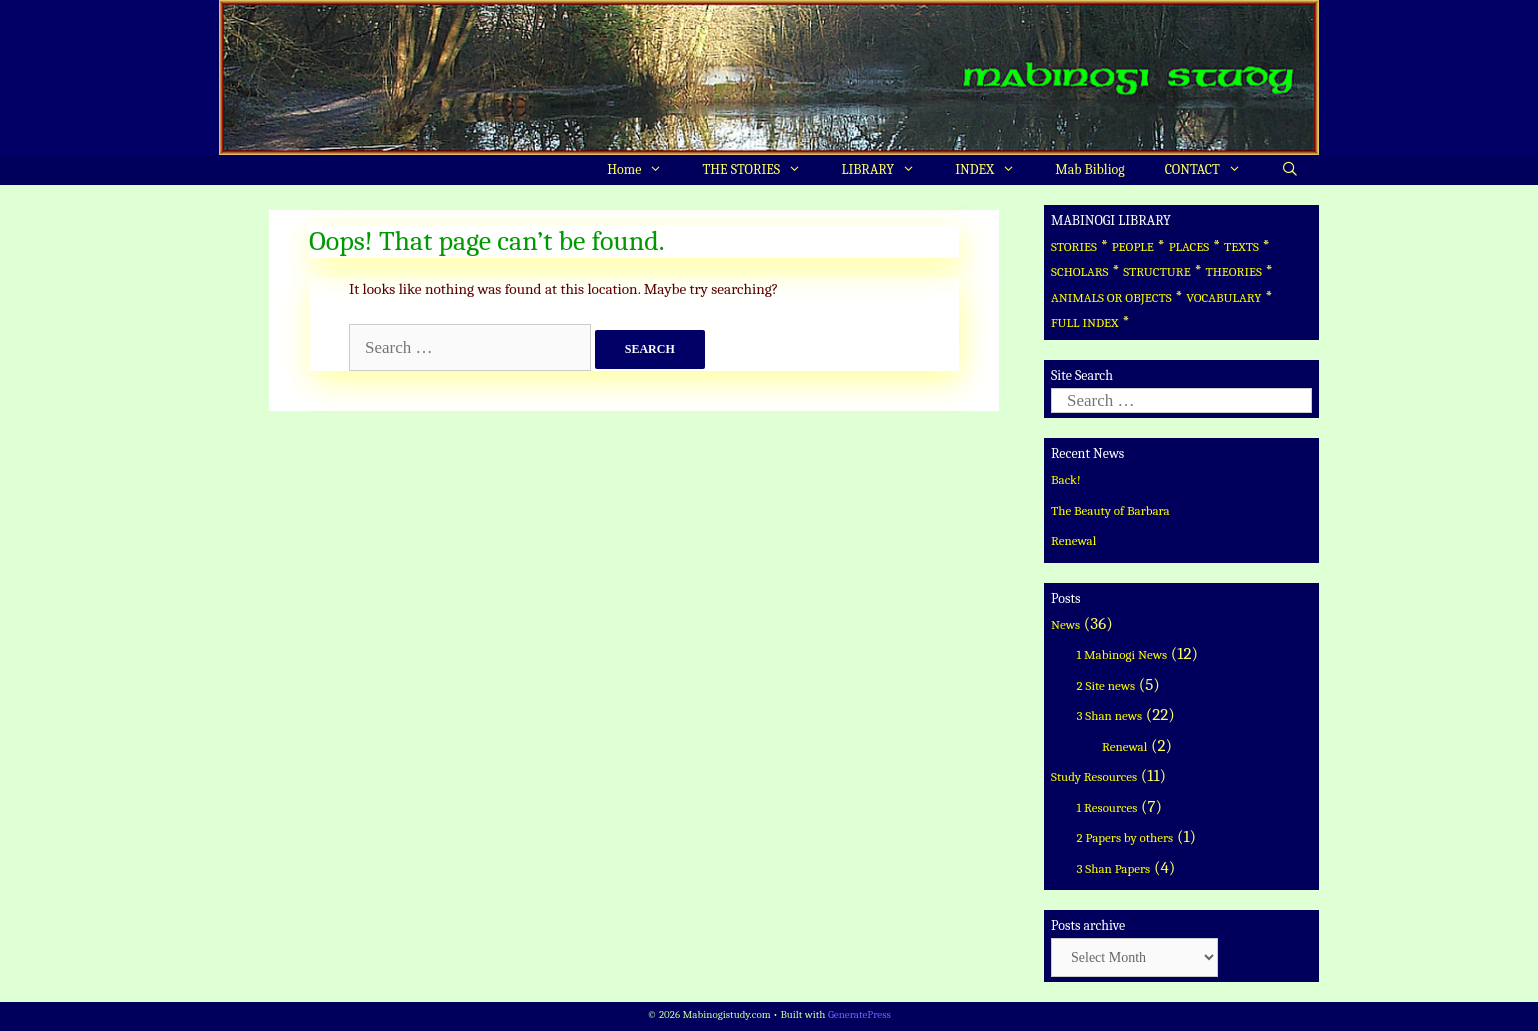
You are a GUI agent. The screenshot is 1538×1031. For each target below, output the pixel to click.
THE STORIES (762, 170)
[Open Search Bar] (1290, 170)
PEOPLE (1133, 246)
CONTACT (1213, 170)
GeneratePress (859, 1014)
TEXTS (1241, 246)
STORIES (1074, 246)
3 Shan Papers (1114, 868)
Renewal (1073, 540)
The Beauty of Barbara (1110, 510)
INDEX (995, 170)
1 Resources (1107, 807)
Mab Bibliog (1089, 169)
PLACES (1189, 246)
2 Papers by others (1125, 837)
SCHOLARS (1079, 271)
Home (644, 170)
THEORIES (1233, 271)
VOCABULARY (1223, 297)
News (1065, 624)
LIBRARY (888, 170)
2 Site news (1106, 685)
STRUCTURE (1157, 271)
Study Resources (1094, 776)
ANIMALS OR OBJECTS (1111, 297)
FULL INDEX (1084, 322)
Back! (1066, 479)
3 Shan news (1110, 715)
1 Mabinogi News (1122, 654)
